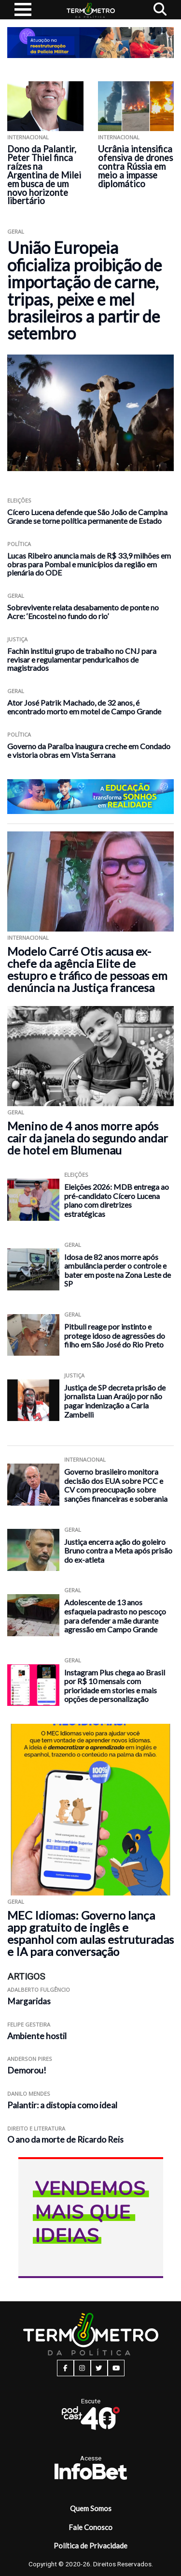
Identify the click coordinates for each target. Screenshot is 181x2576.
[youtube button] (116, 2368)
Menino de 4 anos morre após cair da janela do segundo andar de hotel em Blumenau (87, 1138)
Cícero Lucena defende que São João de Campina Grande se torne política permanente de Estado (87, 516)
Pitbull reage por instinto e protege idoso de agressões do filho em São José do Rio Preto (114, 1335)
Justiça (17, 639)
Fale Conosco (90, 2527)
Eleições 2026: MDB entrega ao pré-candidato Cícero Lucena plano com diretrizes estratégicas (116, 1200)
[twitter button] (99, 2368)
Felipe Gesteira (28, 2024)
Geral (15, 231)
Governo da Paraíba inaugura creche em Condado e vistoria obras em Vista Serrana (88, 750)
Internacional (28, 137)
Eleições (19, 500)
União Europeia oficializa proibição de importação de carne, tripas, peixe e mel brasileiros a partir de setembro (84, 290)
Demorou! (26, 2070)
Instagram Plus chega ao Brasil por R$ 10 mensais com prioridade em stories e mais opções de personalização (114, 1686)
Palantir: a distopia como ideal (62, 2105)
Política (19, 544)
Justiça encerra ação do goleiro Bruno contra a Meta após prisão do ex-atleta (118, 1550)
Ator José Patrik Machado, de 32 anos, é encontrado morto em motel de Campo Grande (84, 707)
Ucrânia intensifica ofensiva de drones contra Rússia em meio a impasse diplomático (135, 166)
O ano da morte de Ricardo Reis (65, 2139)
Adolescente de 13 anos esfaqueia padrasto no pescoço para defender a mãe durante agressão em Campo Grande (115, 1616)
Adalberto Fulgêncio (38, 1989)
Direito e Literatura (36, 2128)
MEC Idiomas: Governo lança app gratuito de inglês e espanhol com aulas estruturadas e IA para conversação (90, 1933)
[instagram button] (82, 2368)
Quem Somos (90, 2508)
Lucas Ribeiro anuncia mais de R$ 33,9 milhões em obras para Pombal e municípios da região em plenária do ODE (89, 564)
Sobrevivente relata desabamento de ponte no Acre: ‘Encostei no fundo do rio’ (83, 612)
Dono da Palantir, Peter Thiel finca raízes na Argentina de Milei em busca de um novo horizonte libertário (44, 175)
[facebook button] (65, 2368)
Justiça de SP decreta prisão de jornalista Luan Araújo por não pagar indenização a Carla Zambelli (115, 1401)
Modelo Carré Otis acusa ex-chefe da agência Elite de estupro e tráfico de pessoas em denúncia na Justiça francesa (87, 969)
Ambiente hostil (37, 2036)
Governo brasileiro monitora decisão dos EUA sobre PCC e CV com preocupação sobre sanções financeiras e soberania (115, 1485)
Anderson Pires (29, 2058)
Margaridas (29, 2001)
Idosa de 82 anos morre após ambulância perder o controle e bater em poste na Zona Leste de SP (117, 1270)
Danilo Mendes (28, 2093)
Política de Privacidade (90, 2545)
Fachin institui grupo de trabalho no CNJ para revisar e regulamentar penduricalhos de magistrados (81, 659)
